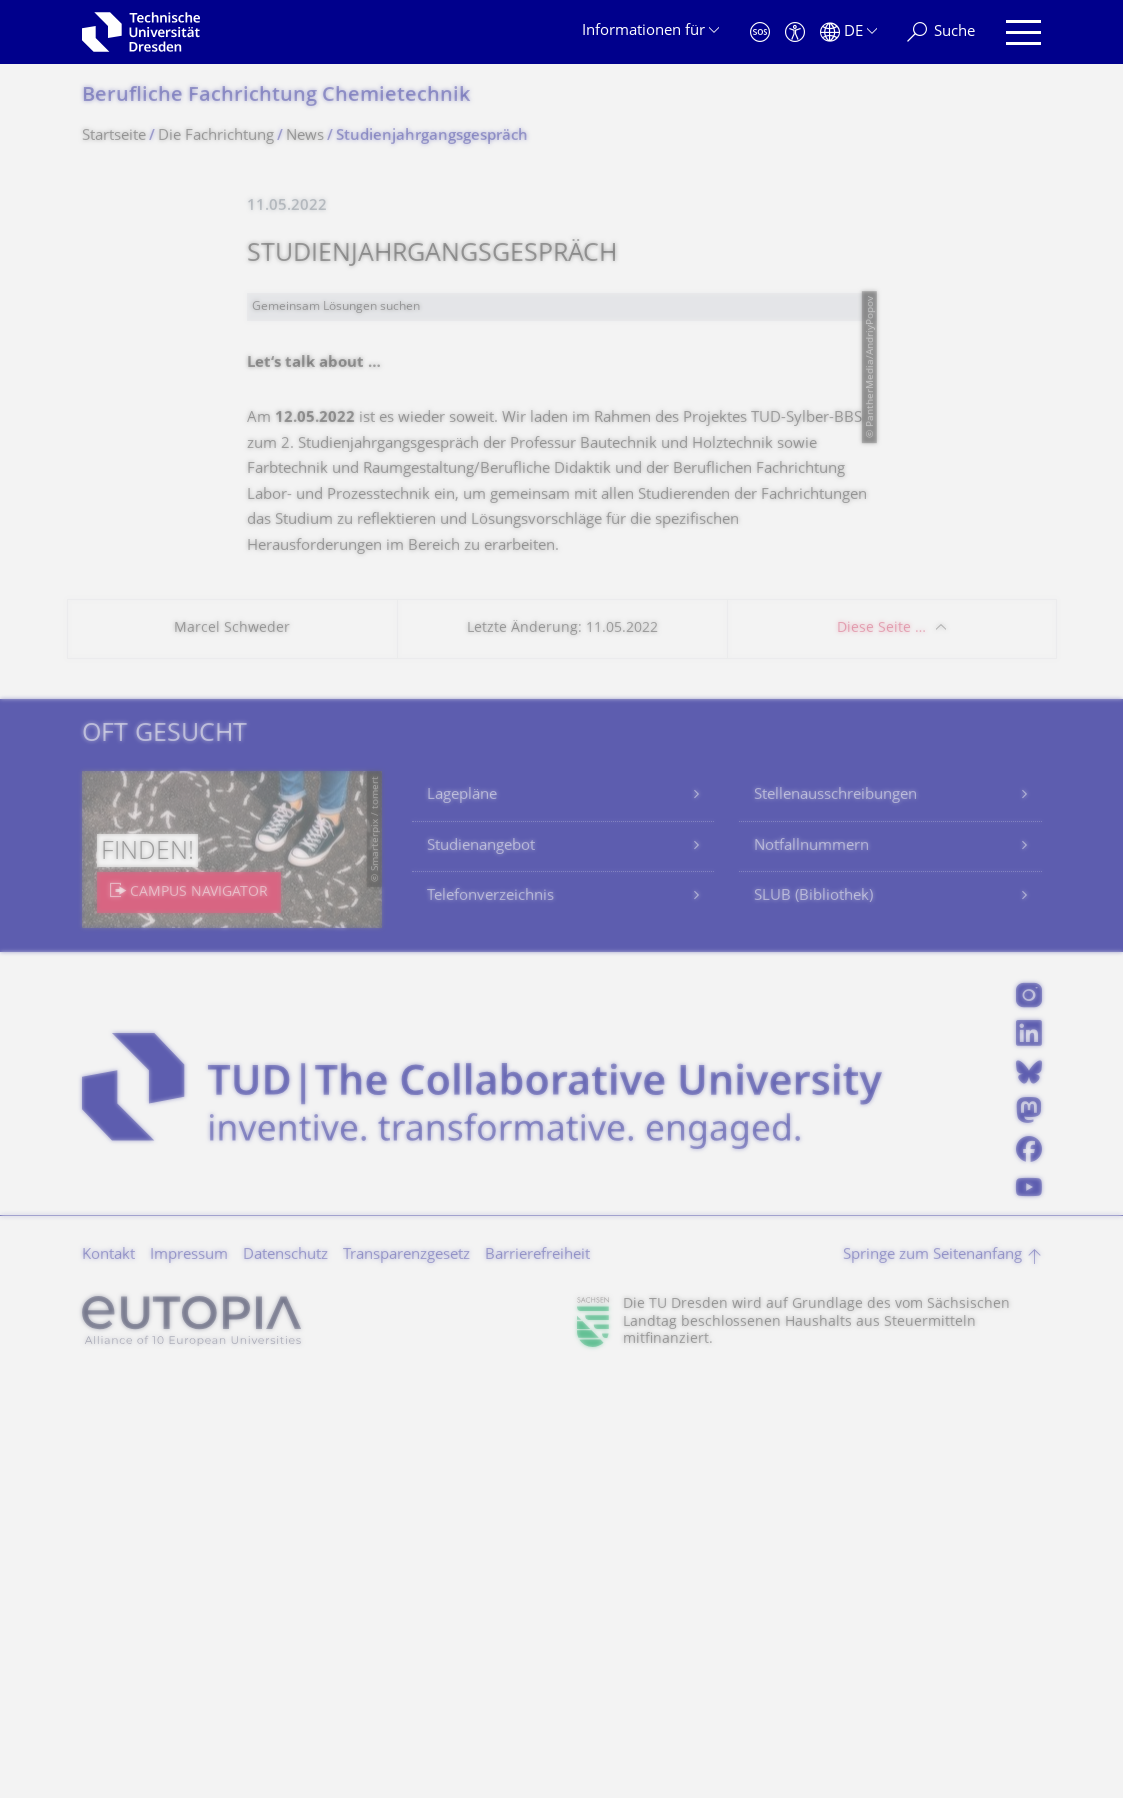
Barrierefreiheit (537, 1674)
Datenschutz (285, 1674)
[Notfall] (760, 32)
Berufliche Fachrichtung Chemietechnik (276, 96)
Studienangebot (481, 1265)
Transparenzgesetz (406, 1674)
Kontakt (108, 1674)
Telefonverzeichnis (490, 1315)
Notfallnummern (811, 1265)
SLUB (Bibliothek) (813, 1315)
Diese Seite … (881, 1047)
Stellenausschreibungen (835, 1214)
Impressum (189, 1674)
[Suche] (941, 32)
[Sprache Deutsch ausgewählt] (848, 32)
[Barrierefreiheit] (795, 32)
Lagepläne (462, 1214)
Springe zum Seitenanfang (932, 1674)
